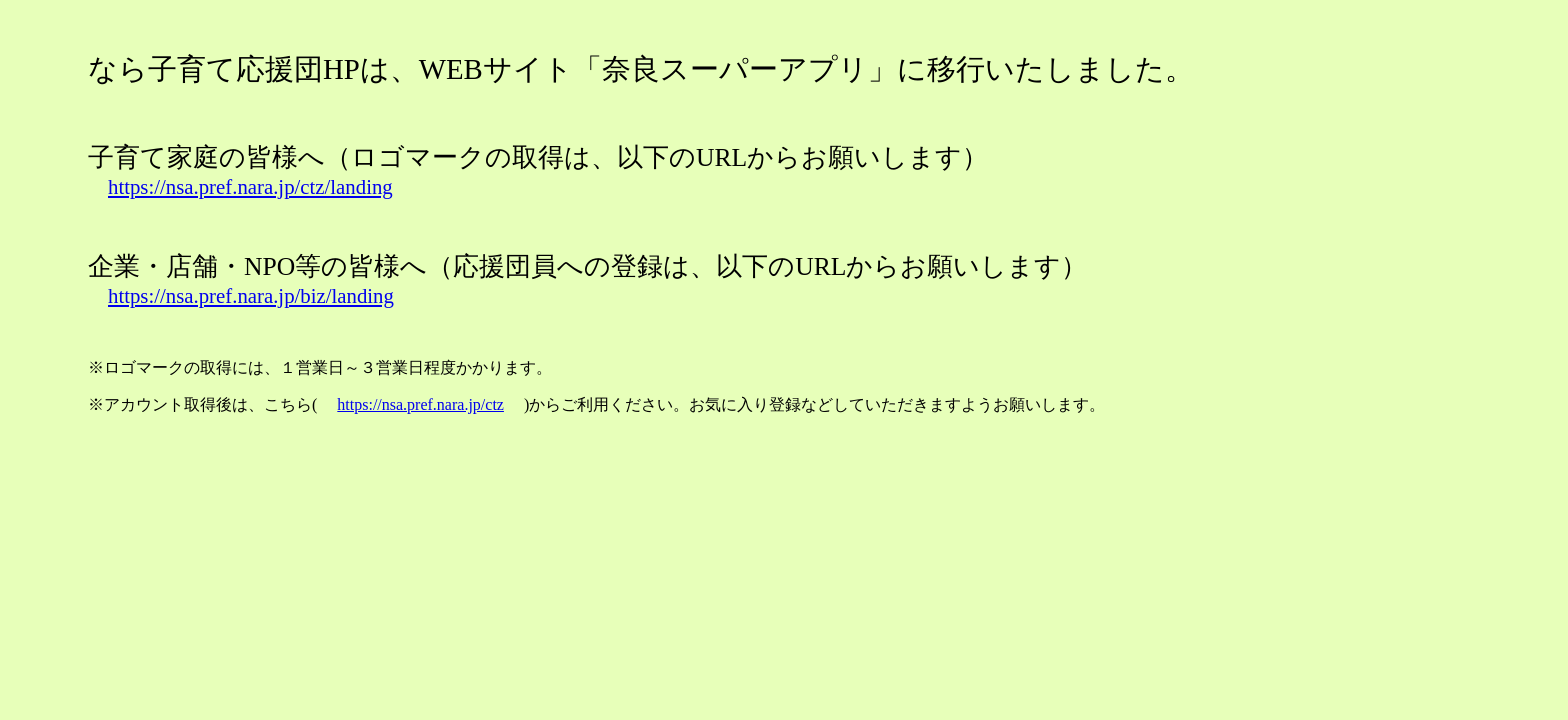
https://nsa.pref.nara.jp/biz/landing (251, 295)
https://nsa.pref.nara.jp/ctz (420, 404)
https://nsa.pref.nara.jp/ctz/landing (250, 186)
